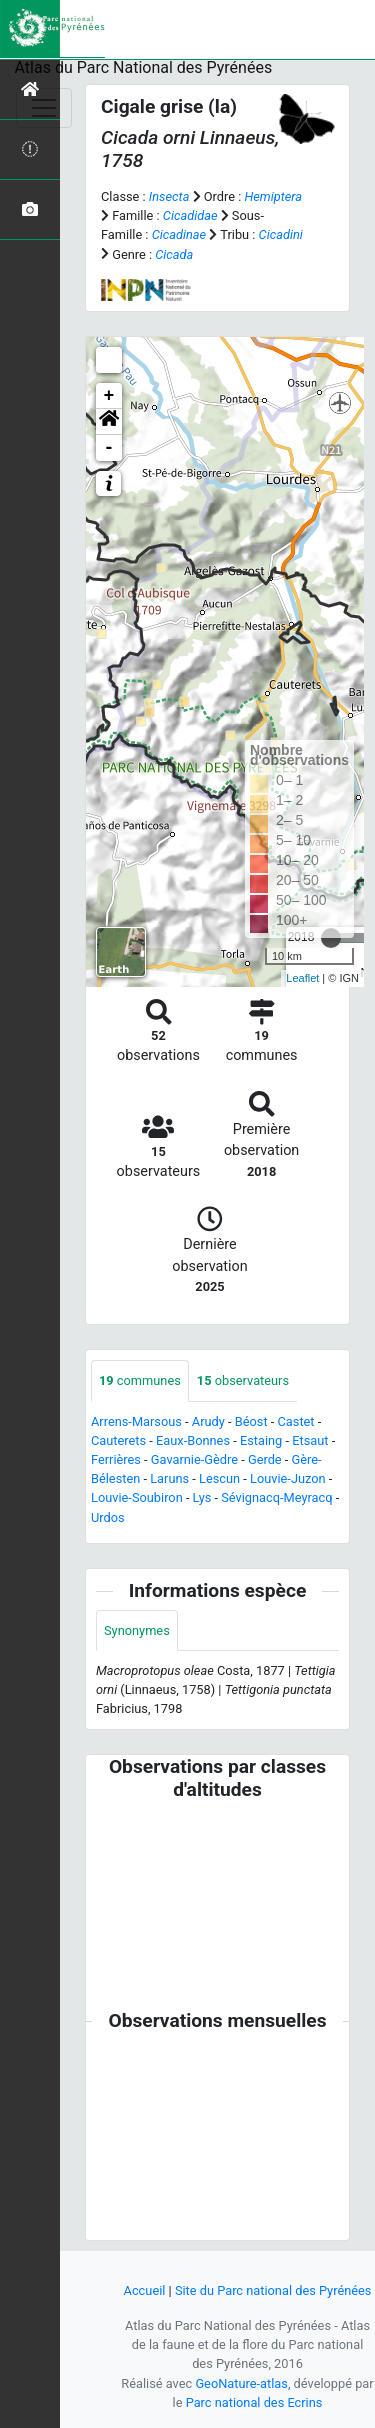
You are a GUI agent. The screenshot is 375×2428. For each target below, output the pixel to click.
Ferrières (116, 1459)
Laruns (169, 1478)
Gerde (265, 1459)
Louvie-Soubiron (137, 1497)
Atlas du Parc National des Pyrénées (144, 67)
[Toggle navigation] (44, 108)
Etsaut (310, 1440)
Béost (251, 1421)
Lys (202, 1497)
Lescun (219, 1478)
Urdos (108, 1517)
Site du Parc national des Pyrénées (273, 2290)
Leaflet (302, 978)
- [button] (109, 448)
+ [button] (109, 396)
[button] (109, 422)
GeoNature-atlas (241, 2383)
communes (140, 1380)
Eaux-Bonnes (193, 1440)
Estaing (261, 1440)
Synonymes (137, 1630)
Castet (295, 1421)
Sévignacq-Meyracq (276, 1497)
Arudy (208, 1421)
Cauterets (118, 1440)
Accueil (145, 2290)
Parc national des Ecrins (254, 2402)
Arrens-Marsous (136, 1421)
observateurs (243, 1380)
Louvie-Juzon (288, 1478)
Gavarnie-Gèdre (194, 1459)
